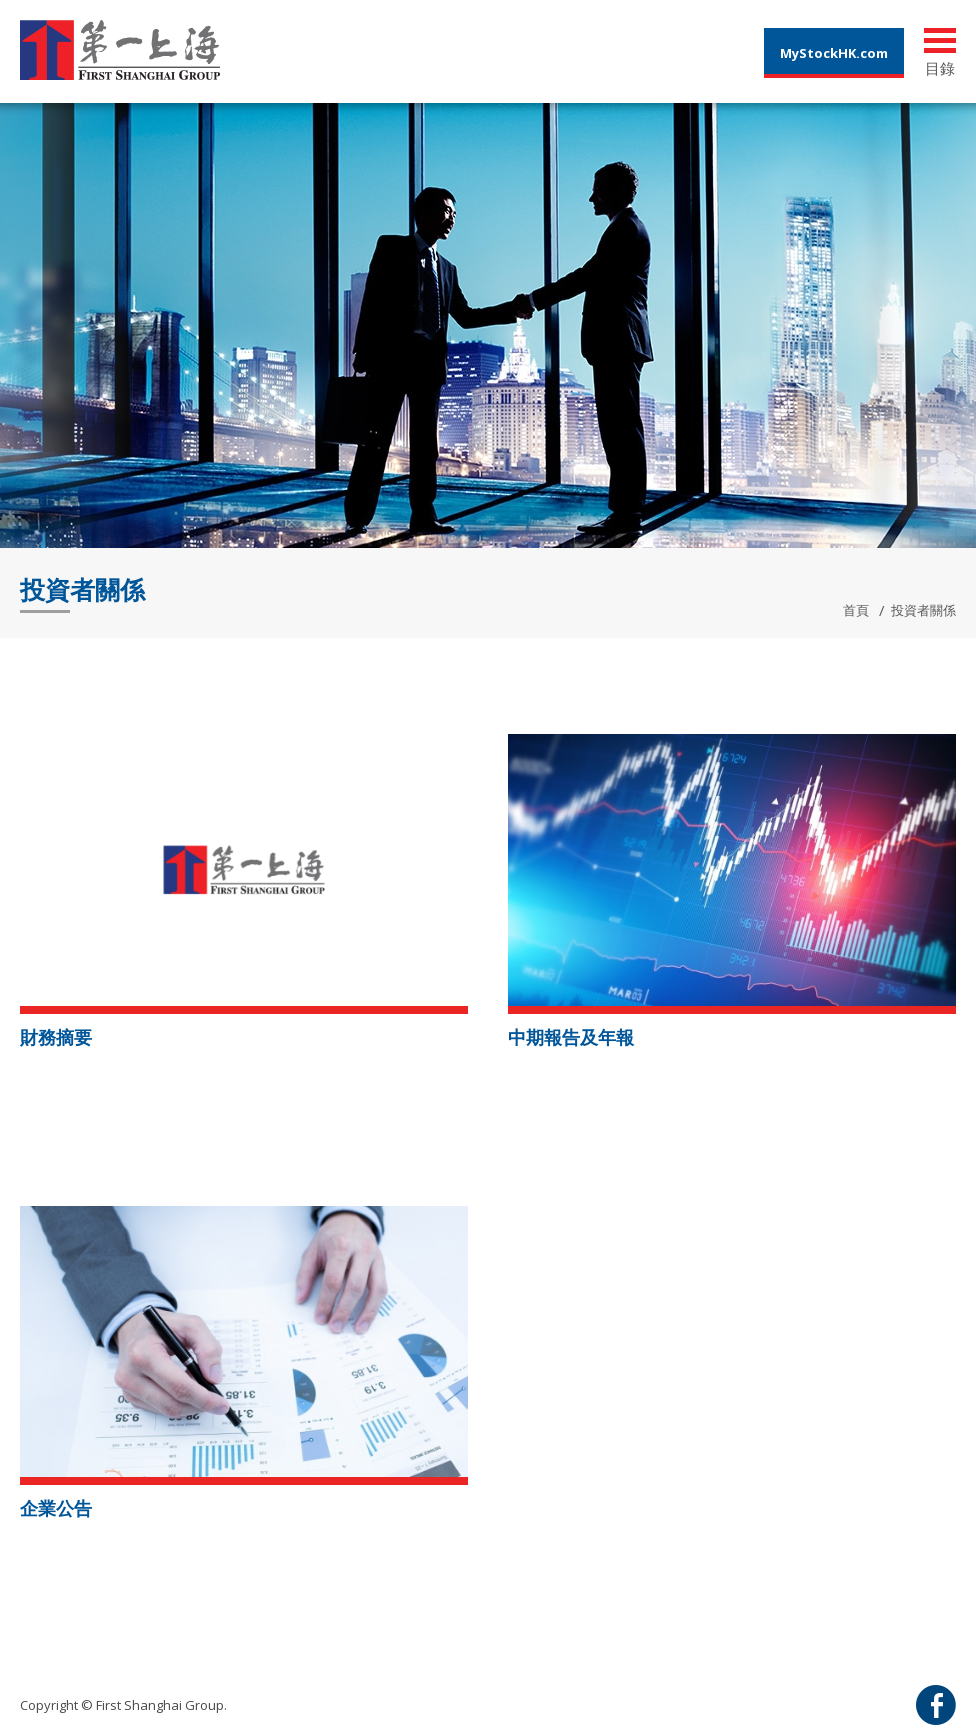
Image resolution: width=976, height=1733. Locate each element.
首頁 (856, 610)
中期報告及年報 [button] (571, 1037)
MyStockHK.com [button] (834, 53)
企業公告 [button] (56, 1508)
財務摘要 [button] (56, 1037)
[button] (244, 868)
